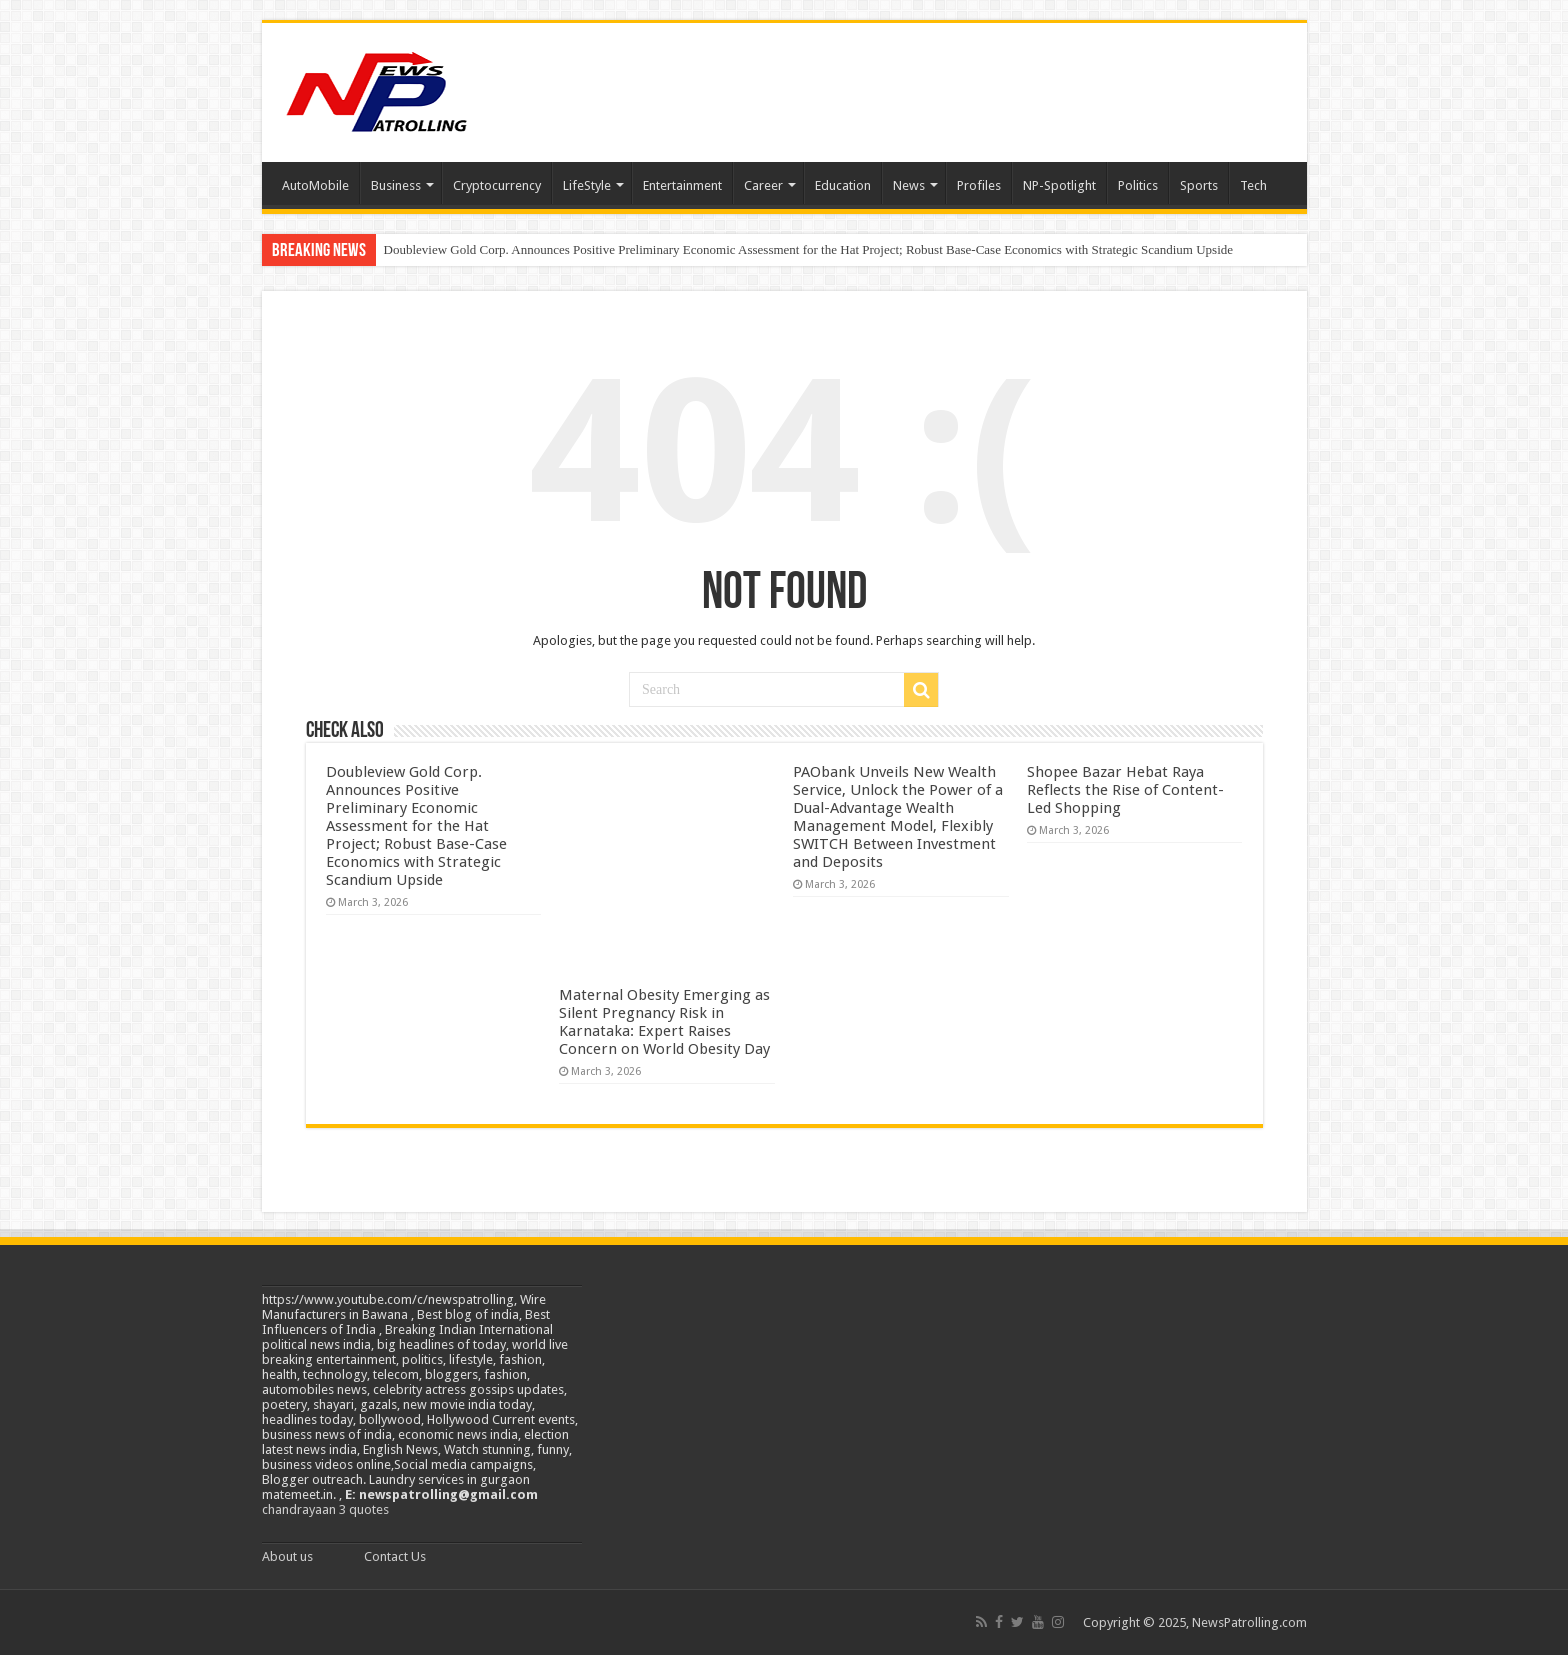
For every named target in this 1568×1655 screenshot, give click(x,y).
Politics (1138, 185)
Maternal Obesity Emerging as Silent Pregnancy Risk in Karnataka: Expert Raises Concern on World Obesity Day (664, 1022)
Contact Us (395, 1556)
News (909, 185)
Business (396, 185)
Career (763, 185)
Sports (1199, 185)
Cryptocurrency (497, 185)
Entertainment (682, 185)
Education (843, 185)
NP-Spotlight (1059, 185)
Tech (1253, 185)
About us (287, 1556)
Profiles (979, 185)
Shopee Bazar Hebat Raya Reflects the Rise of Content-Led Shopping (1125, 790)
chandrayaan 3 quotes (325, 1509)
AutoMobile (315, 185)
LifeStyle (587, 185)
